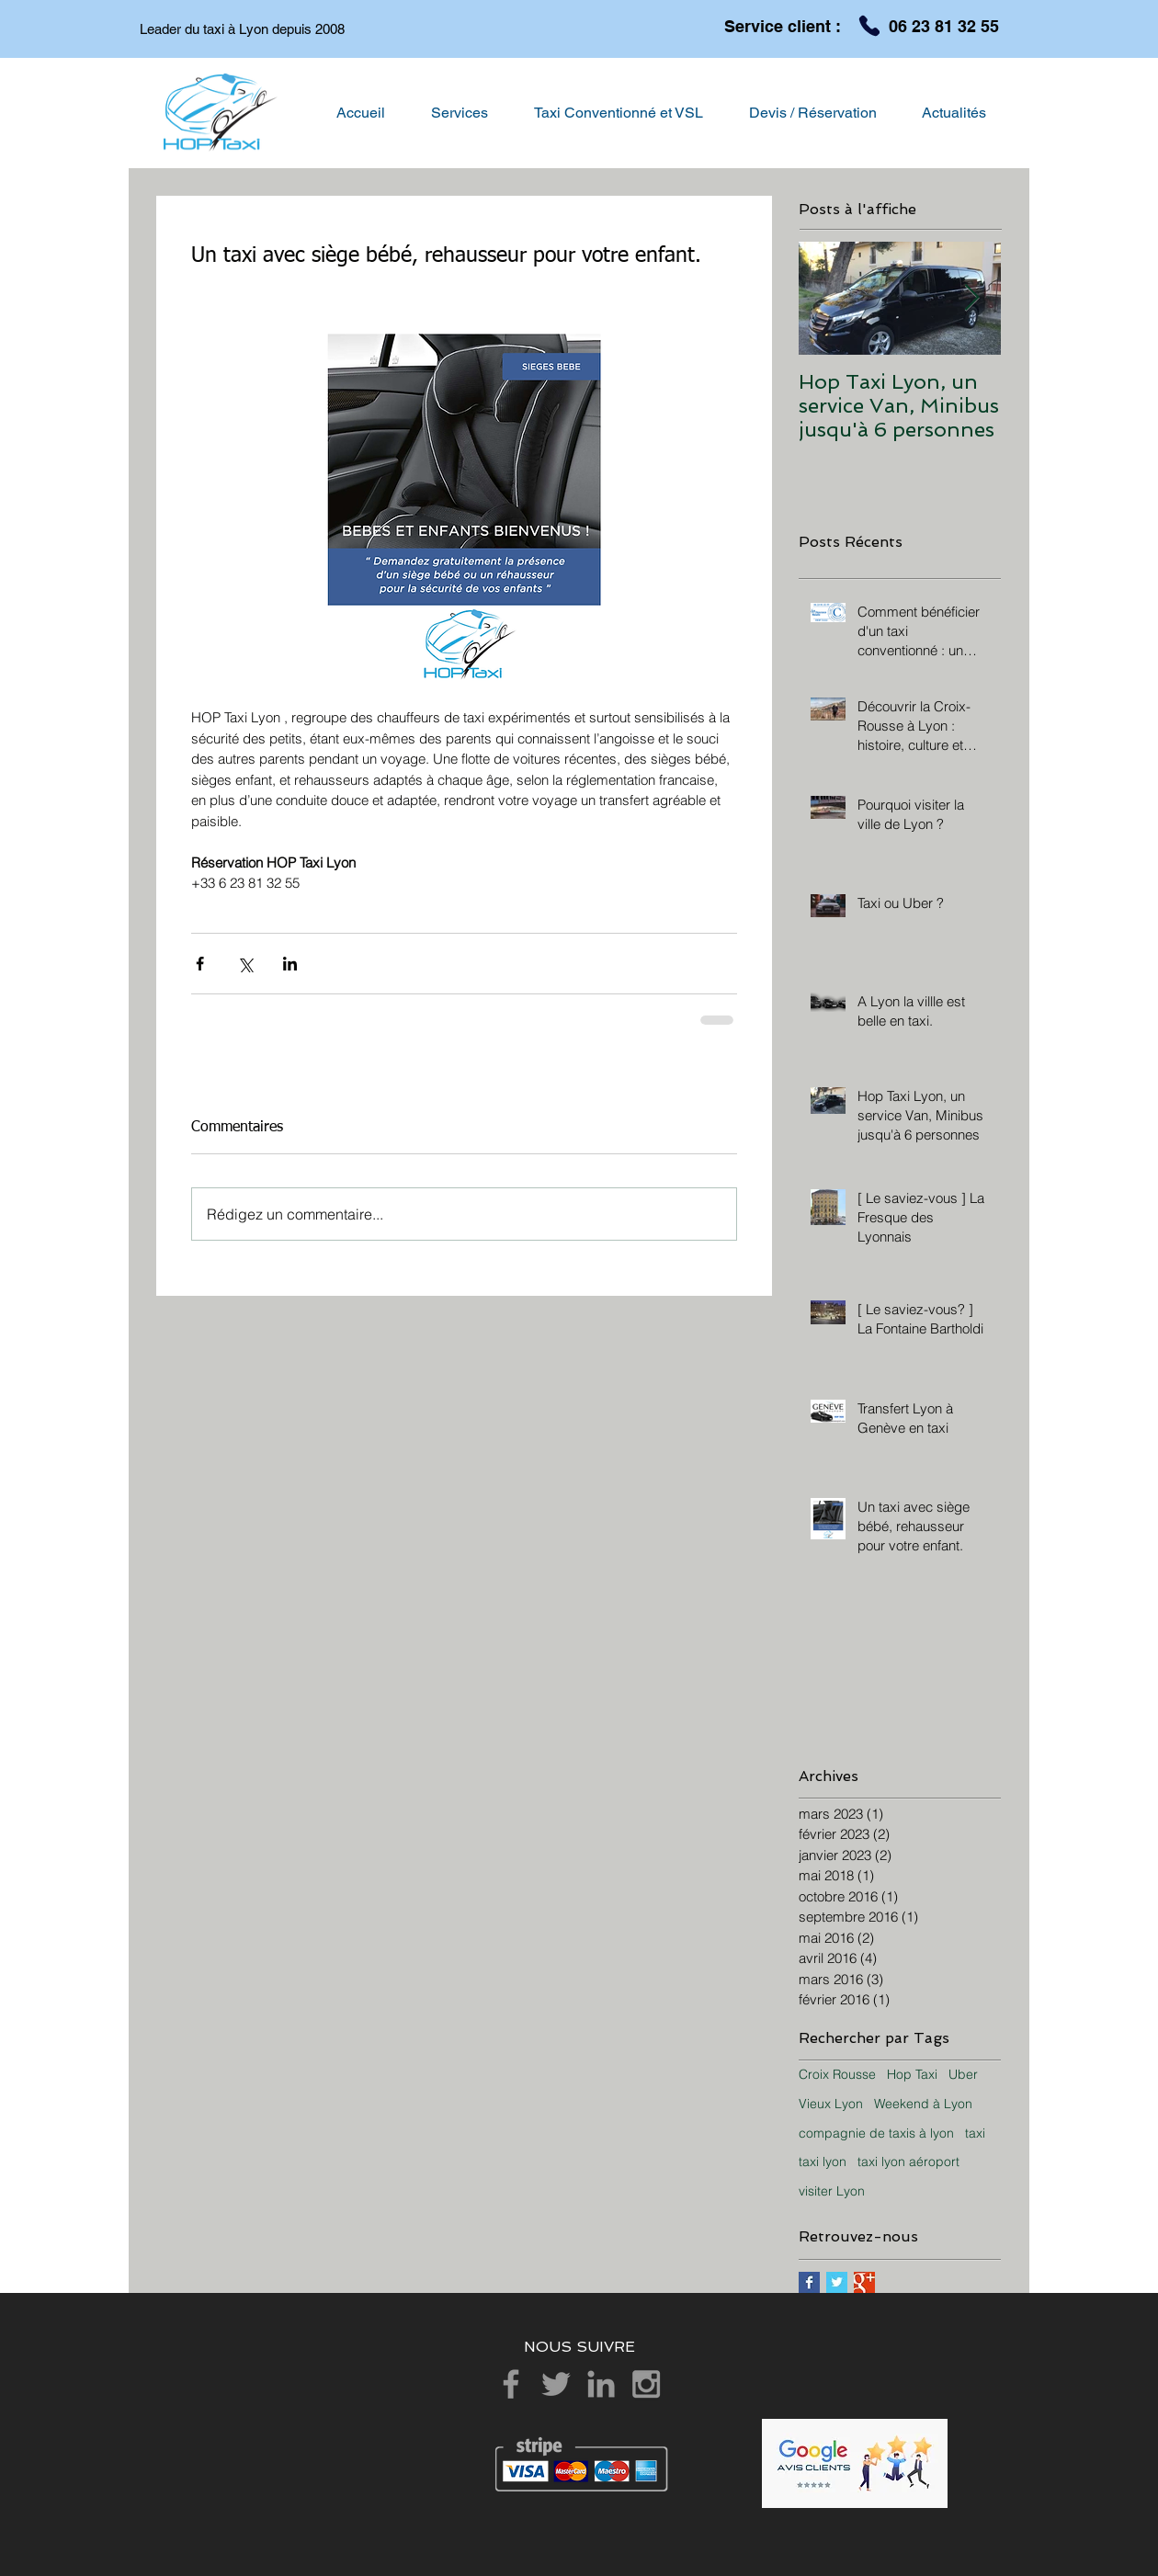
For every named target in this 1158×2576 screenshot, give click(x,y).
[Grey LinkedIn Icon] (601, 2384)
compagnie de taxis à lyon (876, 2133)
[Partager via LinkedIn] (290, 963)
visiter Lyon (832, 2191)
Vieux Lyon (831, 2103)
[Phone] (869, 26)
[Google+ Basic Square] (864, 2282)
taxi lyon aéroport (908, 2161)
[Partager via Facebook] (200, 963)
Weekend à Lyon (923, 2103)
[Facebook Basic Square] (809, 2282)
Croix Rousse (837, 2074)
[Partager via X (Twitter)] (245, 963)
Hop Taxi (912, 2074)
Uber (963, 2074)
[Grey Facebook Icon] (511, 2384)
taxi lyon (822, 2161)
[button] (459, 113)
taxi (975, 2133)
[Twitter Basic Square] (836, 2282)
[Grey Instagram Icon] (646, 2384)
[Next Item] (971, 299)
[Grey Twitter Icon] (556, 2384)
